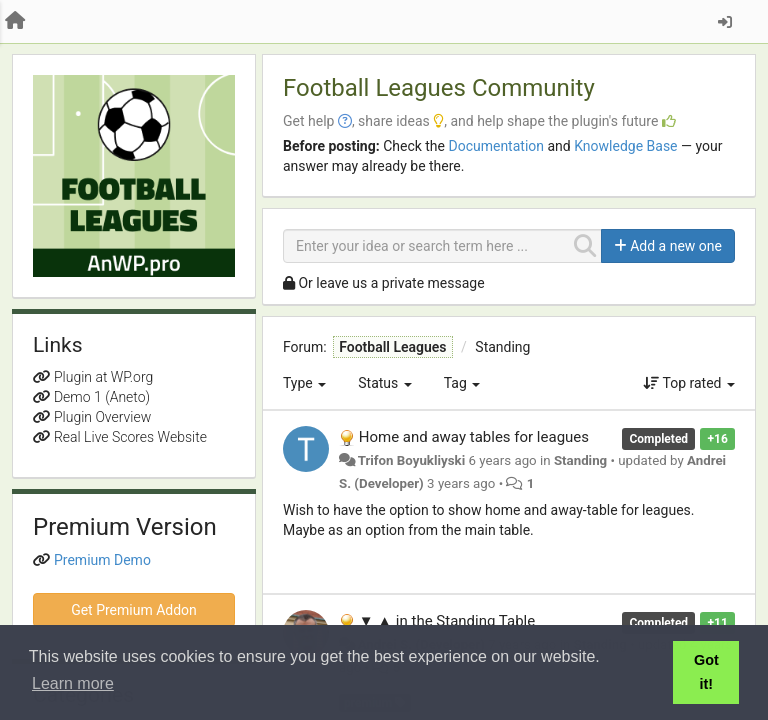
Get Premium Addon (134, 610)
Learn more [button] (73, 683)
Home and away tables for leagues (474, 437)
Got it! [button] (706, 672)
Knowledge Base (625, 146)
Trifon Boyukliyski (412, 460)
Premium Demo (102, 560)
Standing (502, 347)
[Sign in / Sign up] (725, 22)
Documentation (496, 146)
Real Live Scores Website (130, 437)
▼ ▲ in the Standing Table (447, 621)
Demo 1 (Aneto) (102, 397)
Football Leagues (392, 347)
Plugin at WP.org (103, 377)
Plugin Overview (102, 417)
